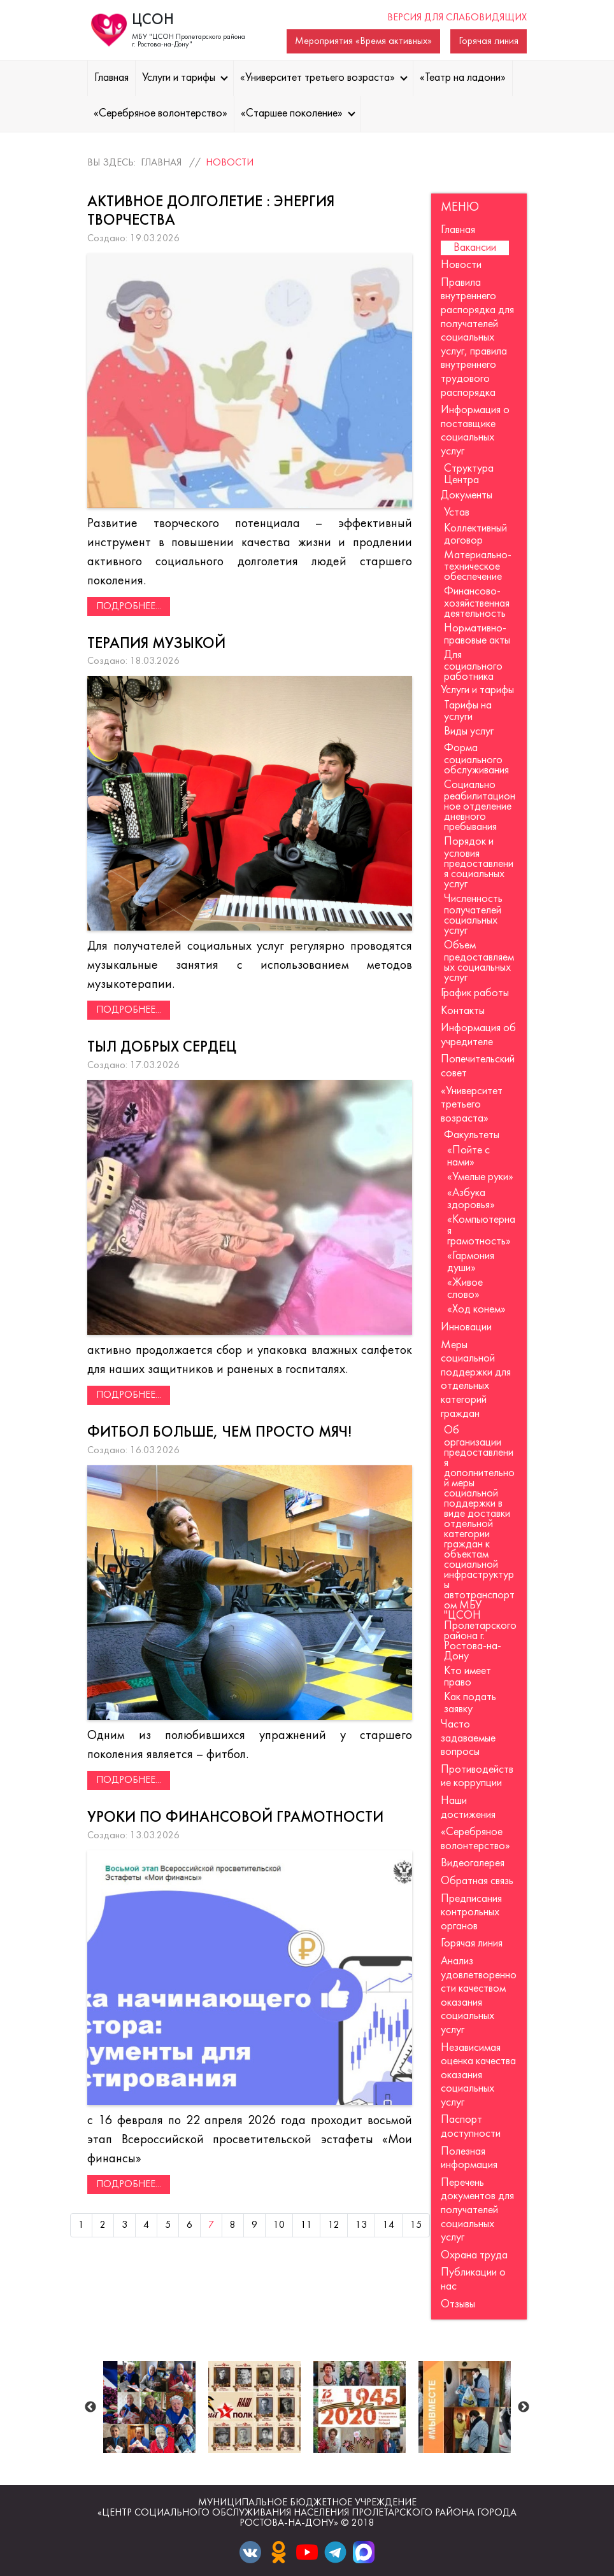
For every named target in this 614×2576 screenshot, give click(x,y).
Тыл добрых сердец (161, 1048)
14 (388, 2225)
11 (306, 2225)
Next (523, 2407)
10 (279, 2225)
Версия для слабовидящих (457, 18)
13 (361, 2225)
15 (416, 2225)
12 (333, 2225)
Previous (90, 2407)
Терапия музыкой (156, 644)
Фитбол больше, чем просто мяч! (219, 1433)
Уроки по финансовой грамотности (235, 1818)
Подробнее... (128, 607)
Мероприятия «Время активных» (363, 41)
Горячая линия (488, 41)
